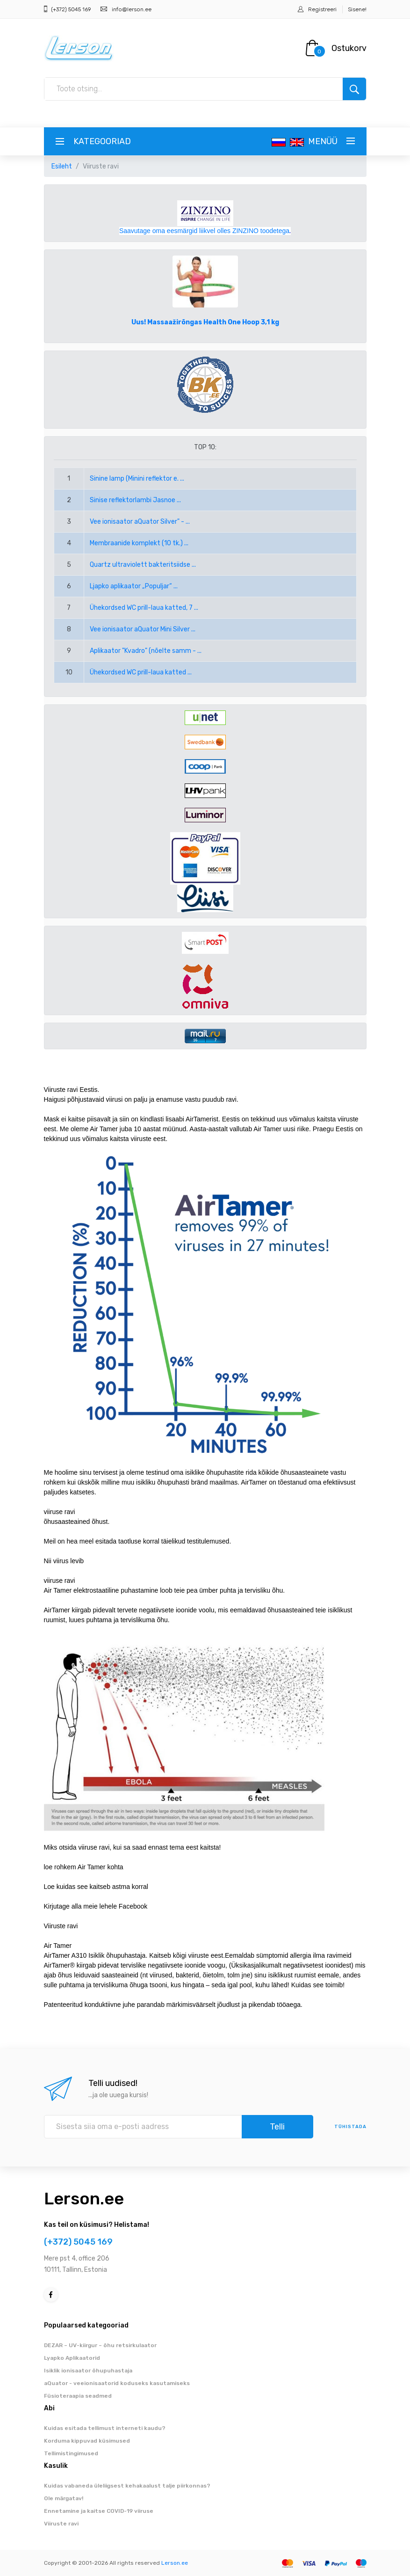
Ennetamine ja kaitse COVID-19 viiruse (98, 2511)
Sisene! (357, 9)
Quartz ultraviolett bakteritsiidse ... (143, 565)
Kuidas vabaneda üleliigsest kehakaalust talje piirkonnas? (127, 2485)
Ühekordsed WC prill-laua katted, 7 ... (144, 608)
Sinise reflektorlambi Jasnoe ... (135, 500)
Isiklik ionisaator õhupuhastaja (88, 2370)
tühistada (350, 2127)
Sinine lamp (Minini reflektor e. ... (137, 479)
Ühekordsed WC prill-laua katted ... (141, 672)
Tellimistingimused (71, 2453)
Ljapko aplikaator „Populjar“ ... (134, 586)
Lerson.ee (84, 2198)
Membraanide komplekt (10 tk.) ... (139, 543)
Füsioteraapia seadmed (78, 2396)
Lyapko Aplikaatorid (72, 2358)
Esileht (61, 166)
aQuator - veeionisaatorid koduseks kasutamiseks (117, 2383)
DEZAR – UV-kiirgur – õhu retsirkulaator (100, 2345)
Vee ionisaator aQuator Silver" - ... (140, 522)
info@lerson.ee (131, 9)
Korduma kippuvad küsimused (87, 2440)
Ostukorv (349, 48)
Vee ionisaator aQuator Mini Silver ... (142, 629)
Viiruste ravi (61, 2523)
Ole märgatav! (63, 2498)
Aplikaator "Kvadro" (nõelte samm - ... (145, 651)
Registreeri (322, 9)
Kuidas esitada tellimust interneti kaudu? (104, 2428)
